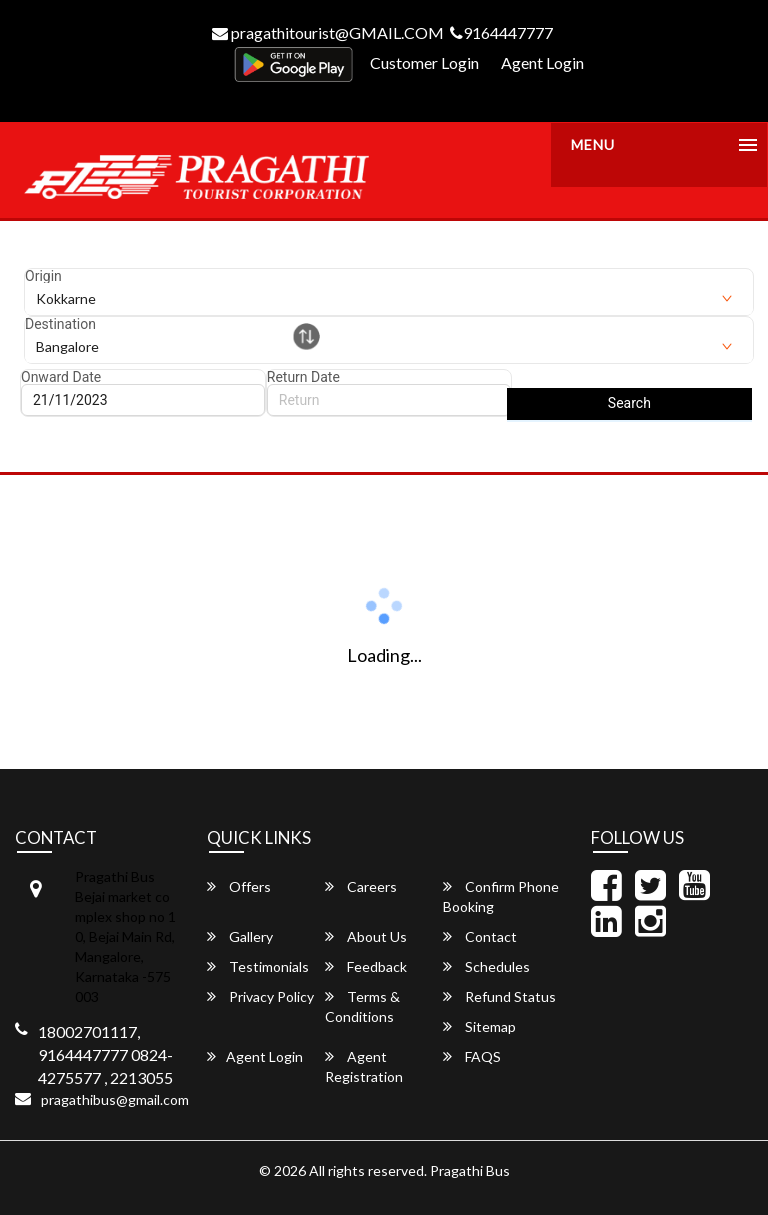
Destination (60, 324)
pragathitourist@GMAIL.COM (328, 32)
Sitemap (479, 1026)
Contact (480, 936)
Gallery (240, 936)
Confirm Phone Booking (501, 896)
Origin (43, 276)
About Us (366, 936)
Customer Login (424, 62)
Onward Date (61, 377)
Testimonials (258, 966)
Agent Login (542, 62)
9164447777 (501, 32)
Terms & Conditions (362, 1006)
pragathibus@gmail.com (115, 1099)
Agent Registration (364, 1066)
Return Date (303, 377)
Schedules (486, 966)
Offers (239, 886)
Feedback (366, 966)
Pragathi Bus (470, 1170)
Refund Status (499, 996)
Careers (361, 886)
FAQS (472, 1056)
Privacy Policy (260, 996)
